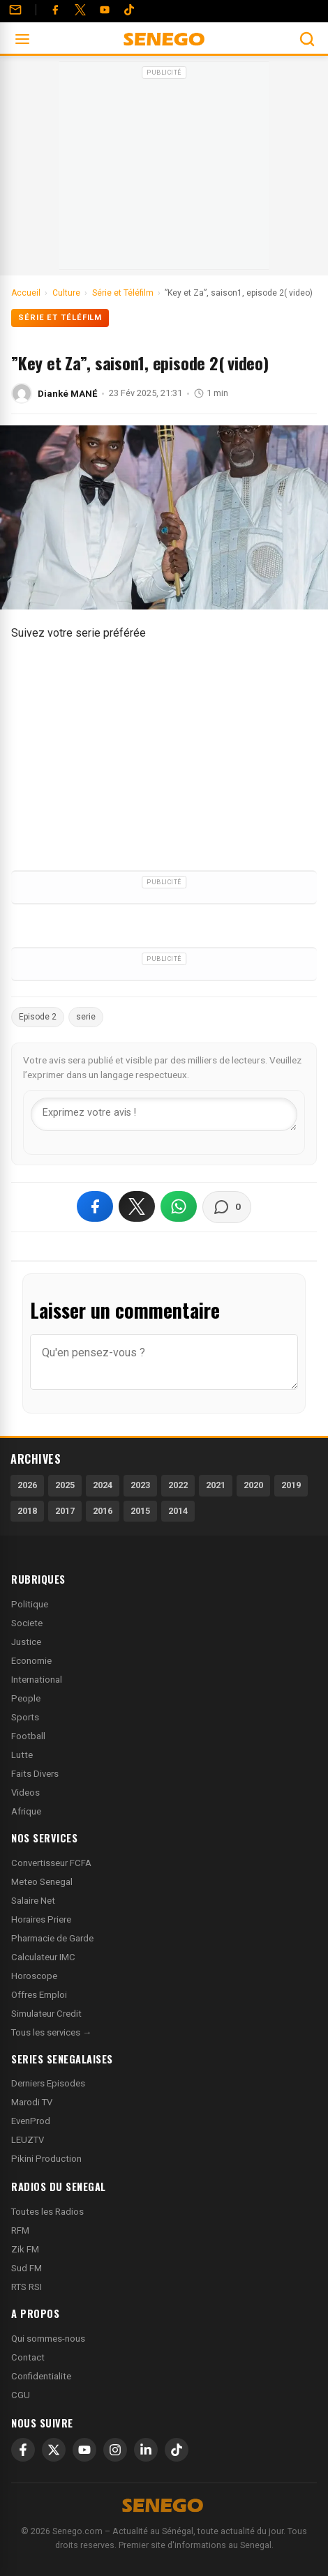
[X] (54, 2450)
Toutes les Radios (47, 2211)
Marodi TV (31, 2102)
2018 (27, 1511)
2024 (102, 1485)
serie (86, 1017)
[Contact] (15, 10)
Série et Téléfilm (60, 317)
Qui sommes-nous (48, 2338)
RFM (20, 2230)
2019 (291, 1485)
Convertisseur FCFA (51, 1863)
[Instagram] (115, 2450)
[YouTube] (104, 9)
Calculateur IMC (43, 1957)
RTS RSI (26, 2287)
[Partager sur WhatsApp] (179, 1206)
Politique (29, 1604)
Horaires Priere (41, 1919)
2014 (178, 1511)
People (25, 1698)
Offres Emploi (39, 1995)
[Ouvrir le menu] (22, 39)
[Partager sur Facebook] (95, 1206)
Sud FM (26, 2268)
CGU (20, 2395)
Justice (26, 1642)
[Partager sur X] (137, 1206)
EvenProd (30, 2121)
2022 (178, 1485)
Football (28, 1736)
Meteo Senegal (42, 1882)
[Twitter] (80, 9)
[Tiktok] (129, 9)
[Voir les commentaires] (226, 1207)
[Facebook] (55, 9)
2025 (65, 1485)
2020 (253, 1485)
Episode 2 (38, 1017)
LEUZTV (27, 2140)
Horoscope (34, 1976)
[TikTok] (176, 2450)
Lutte (22, 1755)
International (36, 1679)
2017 (65, 1511)
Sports (25, 1717)
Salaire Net (33, 1900)
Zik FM (25, 2249)
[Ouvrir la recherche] (307, 39)
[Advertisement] (164, 170)
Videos (25, 1792)
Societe (27, 1623)
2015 (140, 1511)
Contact (28, 2357)
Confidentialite (41, 2376)
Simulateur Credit (46, 2013)
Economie (31, 1661)
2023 (140, 1485)
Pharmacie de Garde (52, 1938)
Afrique (26, 1811)
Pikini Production (46, 2158)
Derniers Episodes (48, 2083)
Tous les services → (51, 2032)
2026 (27, 1485)
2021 (215, 1485)
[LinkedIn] (146, 2450)
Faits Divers (35, 1773)
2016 (102, 1511)
